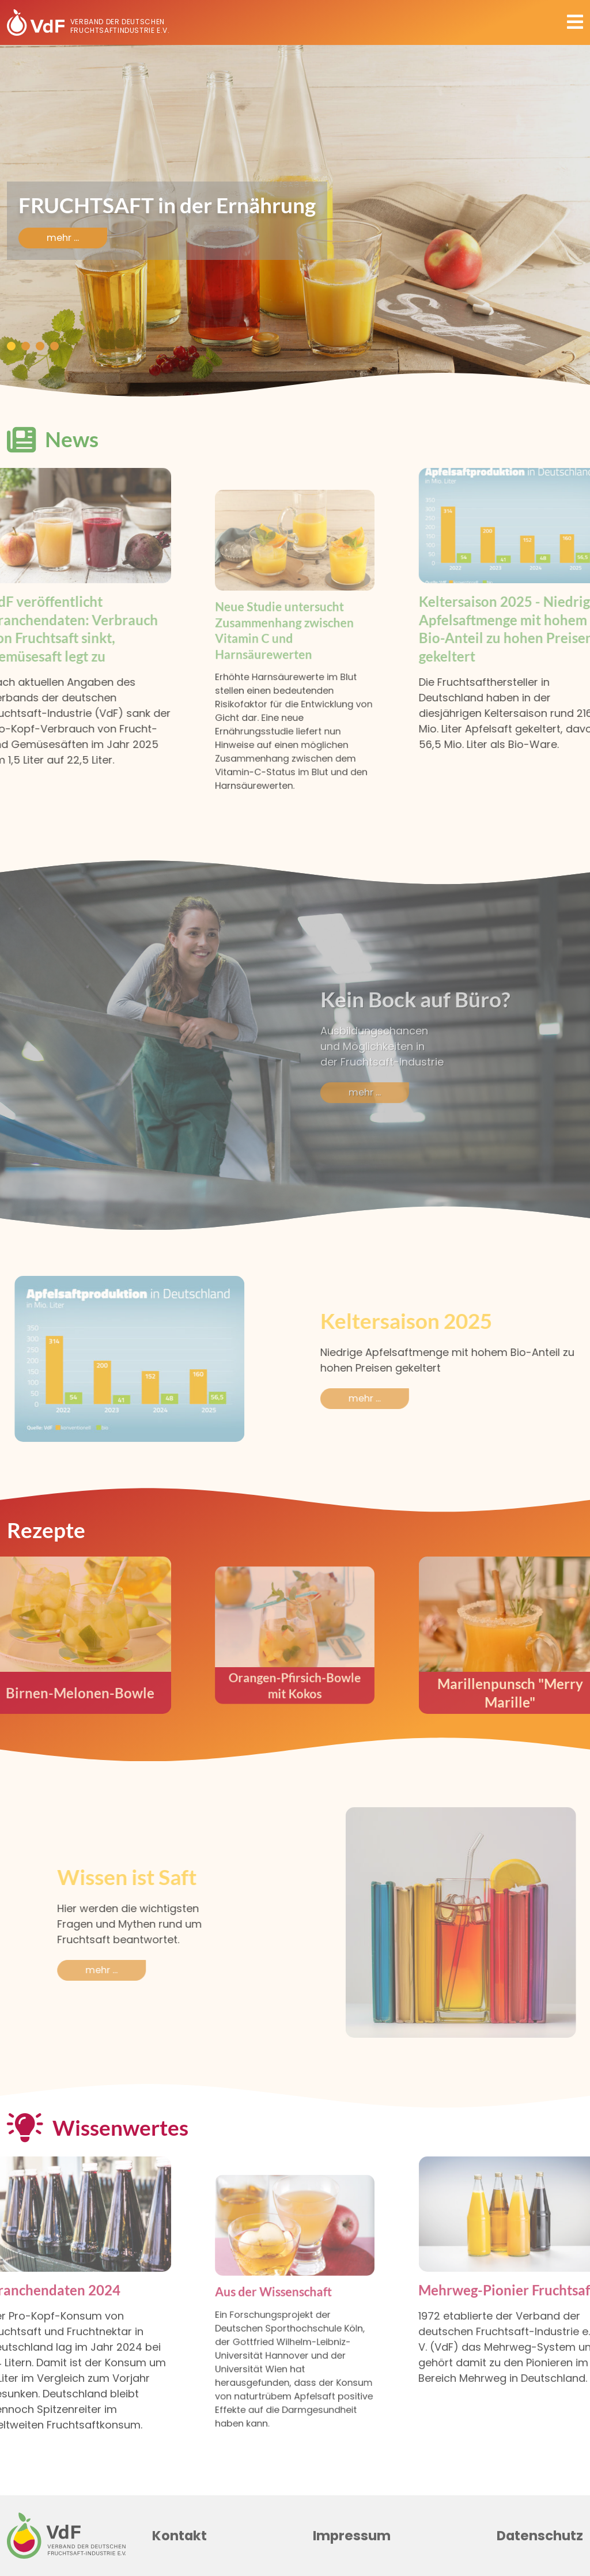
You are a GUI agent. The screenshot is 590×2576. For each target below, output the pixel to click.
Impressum (352, 2535)
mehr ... (63, 237)
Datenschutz (540, 2535)
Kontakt (179, 2535)
